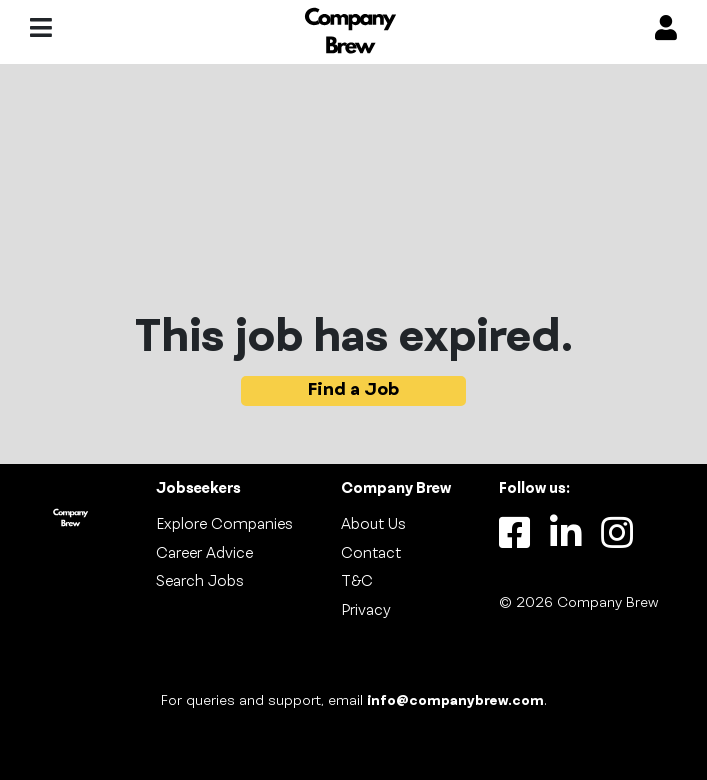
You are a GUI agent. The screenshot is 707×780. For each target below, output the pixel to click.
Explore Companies (224, 525)
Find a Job (353, 390)
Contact (371, 554)
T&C (357, 582)
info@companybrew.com (455, 701)
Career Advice (204, 554)
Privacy (366, 611)
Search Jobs (200, 582)
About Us (373, 525)
